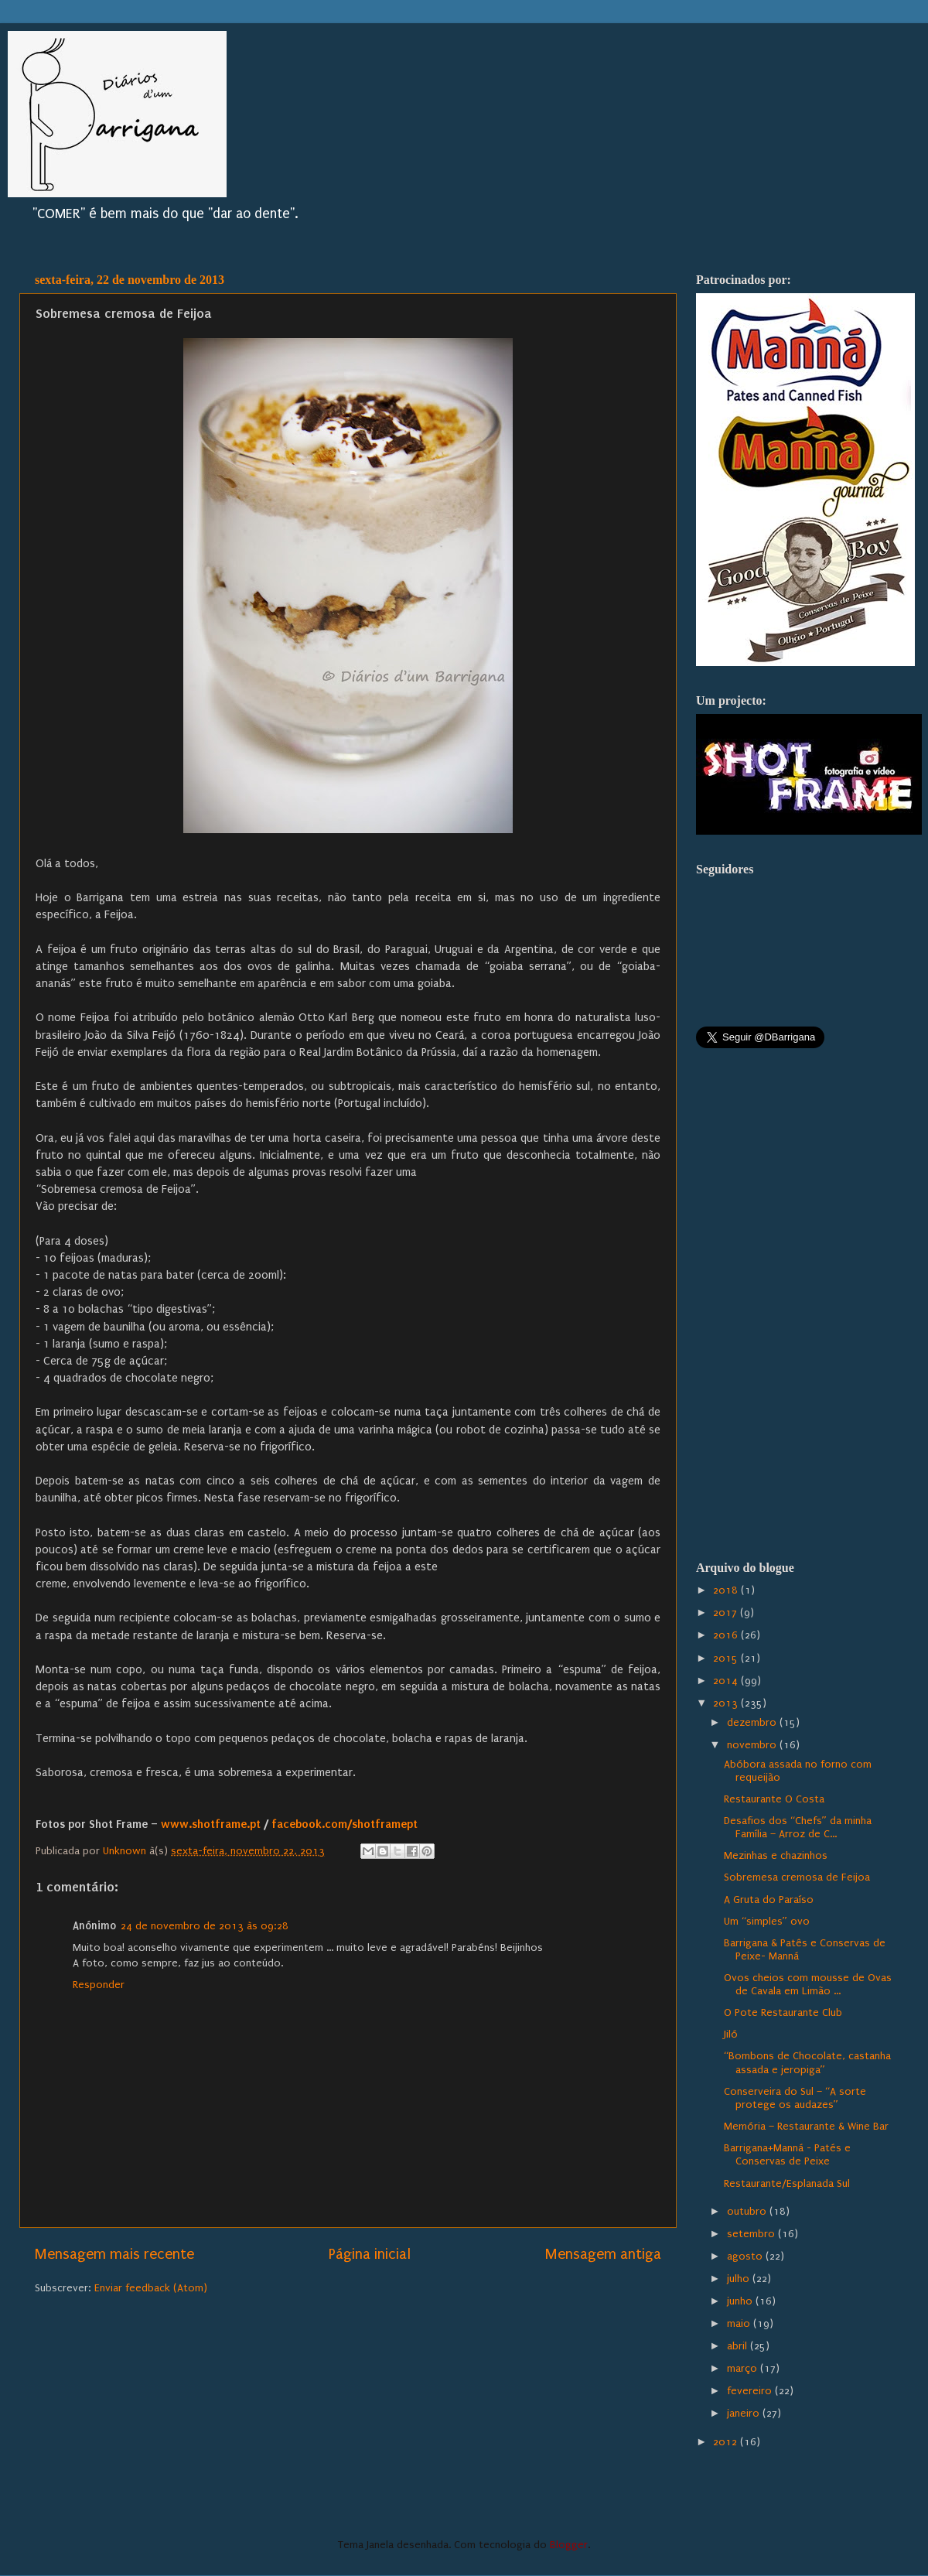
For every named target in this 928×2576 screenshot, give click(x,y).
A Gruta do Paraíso (769, 1900)
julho (739, 2279)
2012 (726, 2442)
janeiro (745, 2413)
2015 (727, 1658)
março (743, 2368)
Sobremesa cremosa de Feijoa (797, 1877)
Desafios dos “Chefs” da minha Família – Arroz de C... (798, 1827)
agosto (746, 2256)
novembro (753, 1745)
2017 (726, 1613)
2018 (727, 1590)
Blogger (569, 2545)
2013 (727, 1703)
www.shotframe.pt (211, 1824)
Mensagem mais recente (114, 2254)
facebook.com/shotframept (346, 1824)
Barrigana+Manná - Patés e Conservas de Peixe (787, 2155)
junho (741, 2301)
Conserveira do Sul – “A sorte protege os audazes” (795, 2098)
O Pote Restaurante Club (783, 2013)
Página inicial (370, 2254)
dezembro (753, 1723)
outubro (748, 2211)
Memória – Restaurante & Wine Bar (806, 2126)
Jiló (731, 2034)
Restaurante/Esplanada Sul (787, 2184)
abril (738, 2346)
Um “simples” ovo (767, 1921)
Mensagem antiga (603, 2254)
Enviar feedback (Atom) (150, 2288)
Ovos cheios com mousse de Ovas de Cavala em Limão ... (808, 1984)
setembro (752, 2234)
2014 (727, 1681)
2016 (727, 1635)
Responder (99, 1985)
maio (740, 2324)
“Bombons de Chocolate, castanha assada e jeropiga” (807, 2062)
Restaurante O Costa (774, 1799)
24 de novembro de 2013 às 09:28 (204, 1926)
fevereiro (751, 2391)
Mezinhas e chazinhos (775, 1856)
